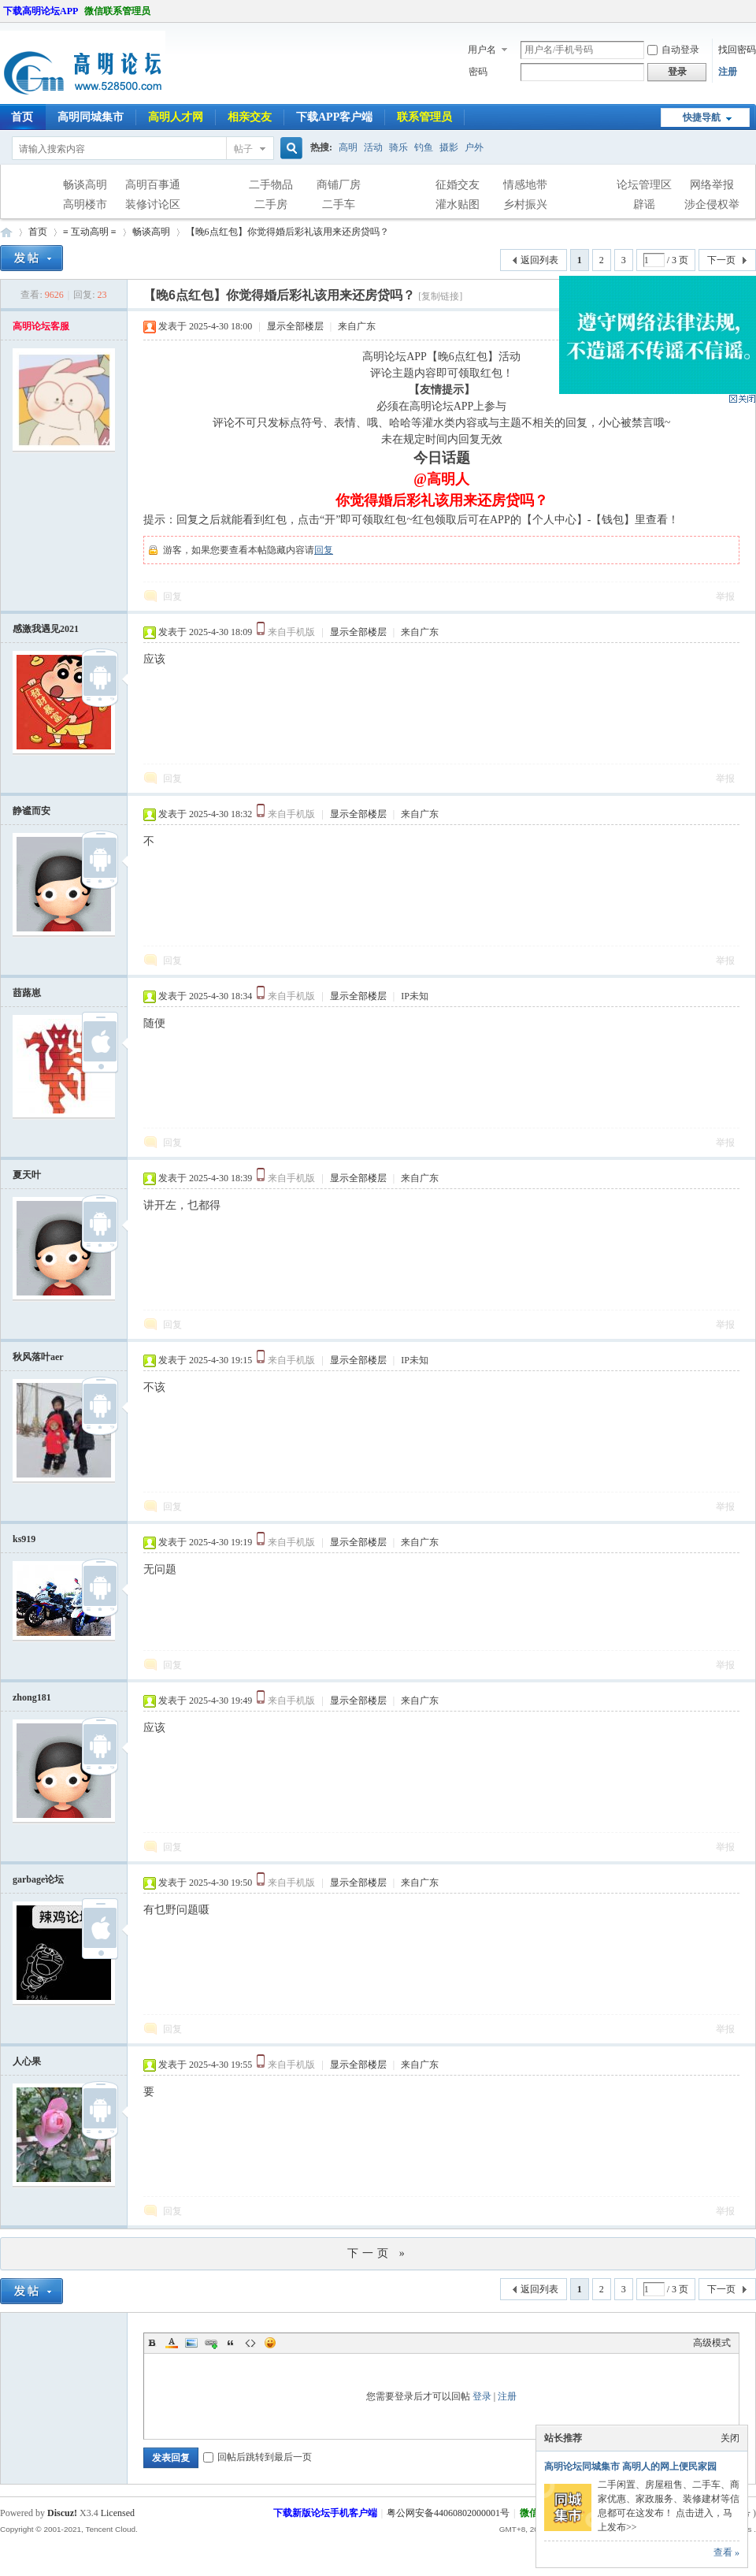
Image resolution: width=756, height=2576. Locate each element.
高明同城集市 (90, 117)
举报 (725, 596)
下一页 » (378, 2253)
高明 (348, 147)
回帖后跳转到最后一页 (257, 2457)
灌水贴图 (457, 204)
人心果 (27, 2061)
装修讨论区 (152, 204)
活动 (373, 147)
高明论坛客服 (41, 326)
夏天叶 (27, 1174)
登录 (481, 2396)
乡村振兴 (525, 204)
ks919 (24, 1538)
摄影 (448, 147)
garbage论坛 (38, 1879)
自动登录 (673, 49)
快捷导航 (702, 117)
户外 (474, 147)
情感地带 (525, 185)
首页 (37, 231)
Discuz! (62, 2512)
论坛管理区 (644, 185)
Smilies (270, 2343)
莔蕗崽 (27, 992)
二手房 (270, 204)
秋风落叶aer (38, 1356)
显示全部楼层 (295, 326)
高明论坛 (6, 232)
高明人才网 (175, 117)
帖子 (243, 148)
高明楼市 (85, 204)
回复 (323, 550)
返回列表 (539, 260)
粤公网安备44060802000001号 (448, 2512)
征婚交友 (457, 185)
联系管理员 (424, 117)
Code (250, 2343)
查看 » (726, 2552)
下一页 (721, 260)
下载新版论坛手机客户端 (325, 2512)
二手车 (338, 204)
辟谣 (644, 204)
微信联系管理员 (117, 11)
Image (191, 2343)
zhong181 (32, 1697)
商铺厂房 (339, 185)
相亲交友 (250, 117)
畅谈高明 (85, 185)
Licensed (118, 2512)
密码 (478, 71)
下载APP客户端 (334, 117)
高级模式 (712, 2342)
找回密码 (737, 49)
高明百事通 (152, 185)
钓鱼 (423, 147)
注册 (727, 71)
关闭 (730, 2438)
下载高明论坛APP (40, 11)
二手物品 (271, 185)
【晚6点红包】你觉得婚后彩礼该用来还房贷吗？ (287, 231)
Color (172, 2343)
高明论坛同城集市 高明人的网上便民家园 (630, 2466)
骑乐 (398, 147)
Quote (231, 2343)
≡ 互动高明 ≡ (90, 231)
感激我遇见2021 (46, 628)
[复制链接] (440, 296)
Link (211, 2343)
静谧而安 (31, 810)
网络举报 (712, 185)
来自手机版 (291, 631)
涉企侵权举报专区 (711, 206)
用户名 (482, 49)
